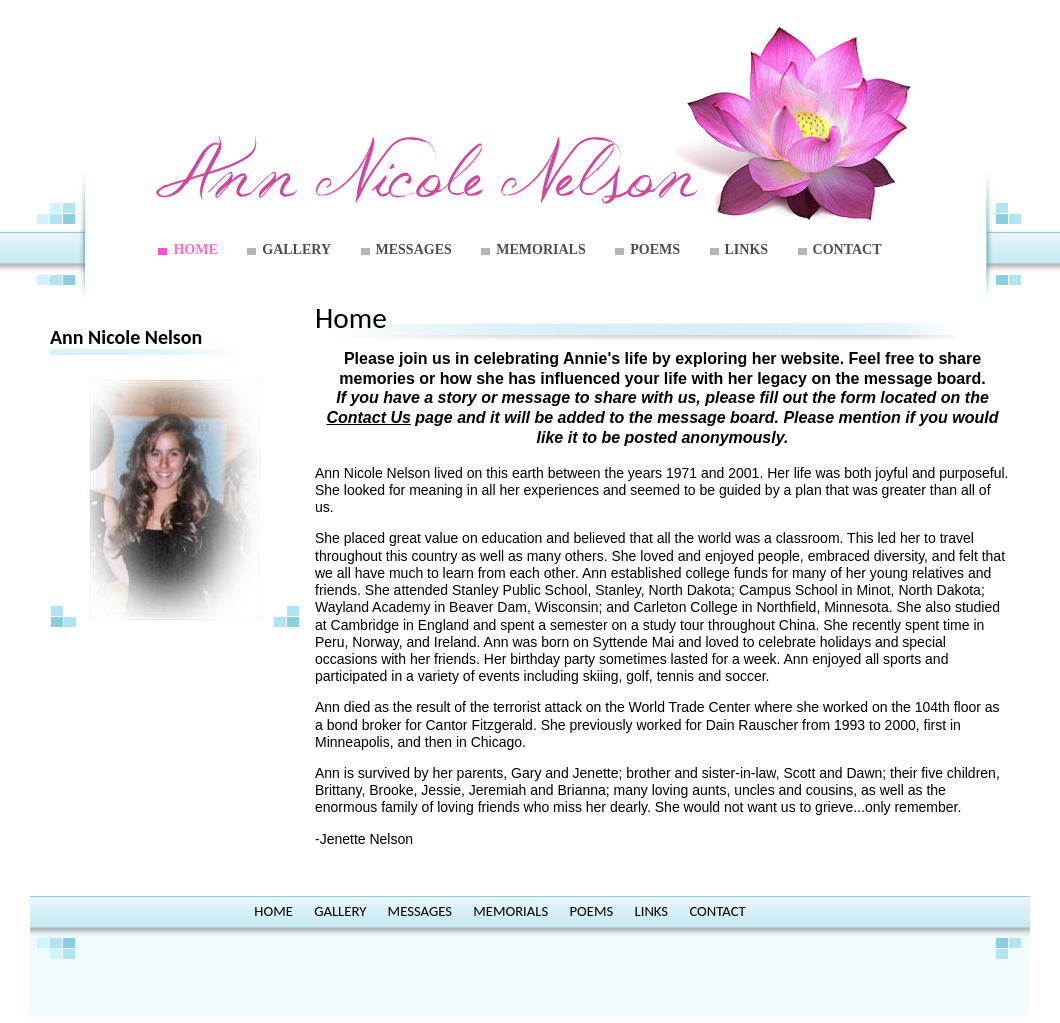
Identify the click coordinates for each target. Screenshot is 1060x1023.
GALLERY (296, 249)
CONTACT (847, 249)
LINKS (747, 249)
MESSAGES (414, 249)
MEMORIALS (540, 249)
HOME (195, 249)
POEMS (655, 249)
